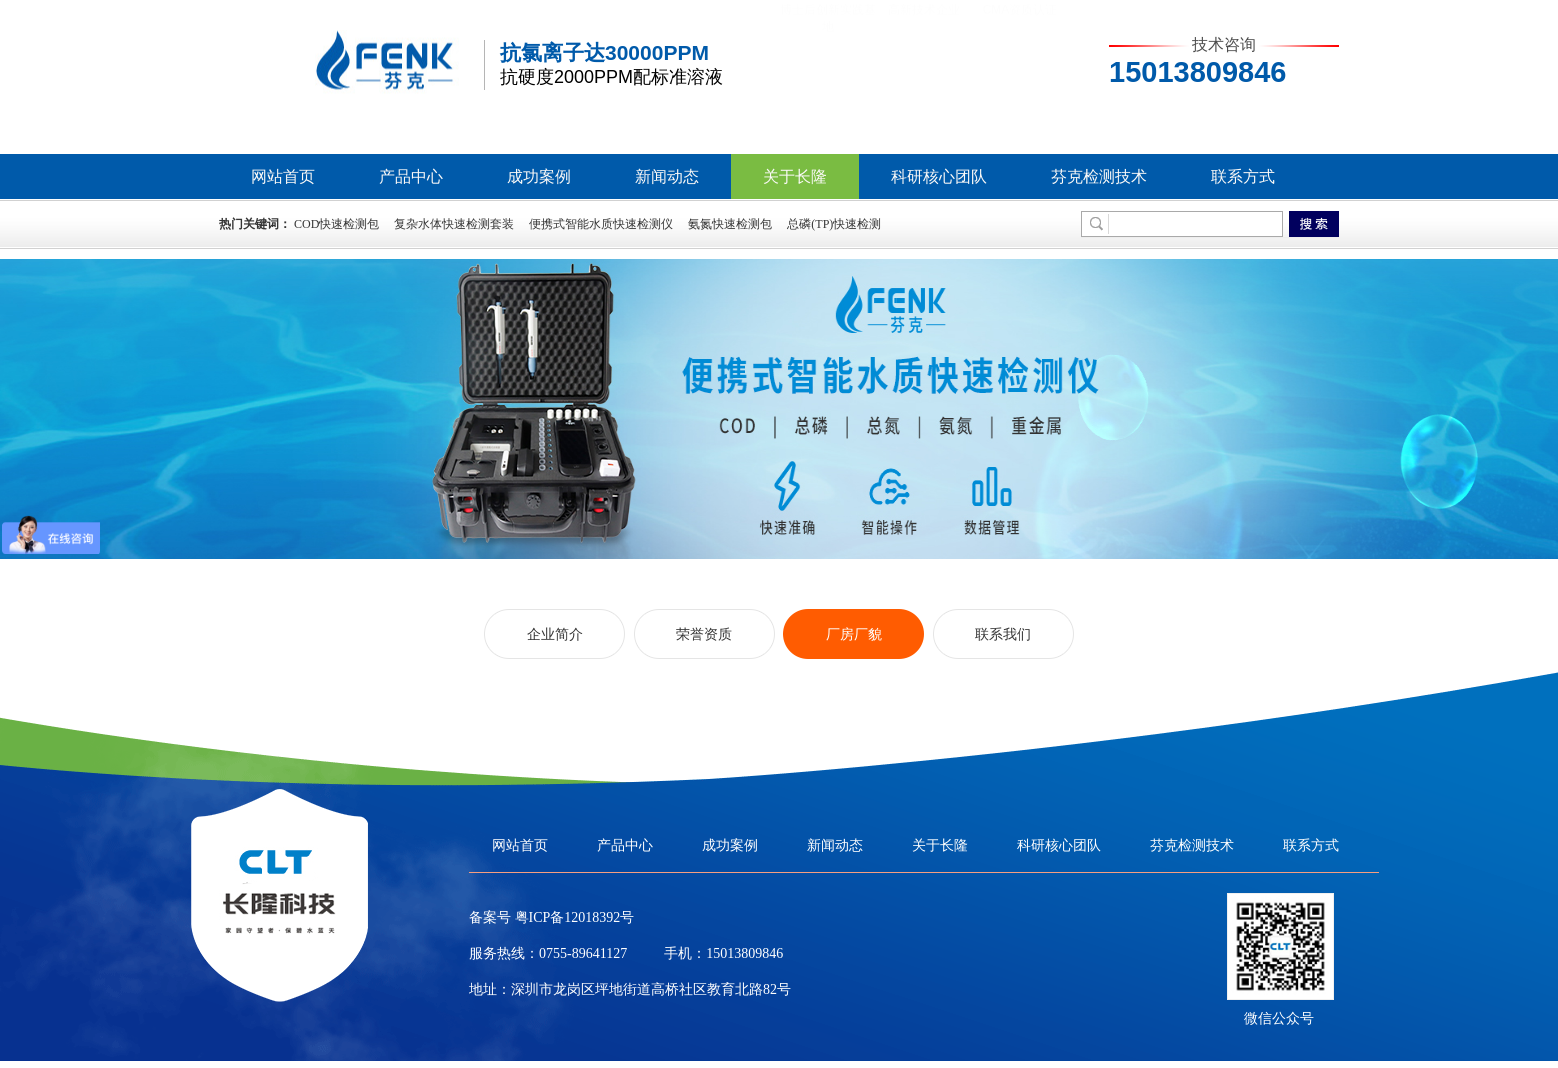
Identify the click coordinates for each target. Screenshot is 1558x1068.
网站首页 (283, 176)
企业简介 (555, 634)
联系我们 (1003, 634)
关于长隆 (795, 176)
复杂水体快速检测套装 (454, 224)
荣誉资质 (704, 634)
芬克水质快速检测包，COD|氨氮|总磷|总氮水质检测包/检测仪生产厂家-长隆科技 (349, 66)
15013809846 (744, 953)
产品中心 (411, 176)
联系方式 (1243, 176)
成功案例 (539, 176)
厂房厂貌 (854, 634)
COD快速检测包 (336, 224)
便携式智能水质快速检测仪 (601, 224)
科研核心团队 (939, 176)
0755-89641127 (583, 953)
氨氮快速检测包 (730, 224)
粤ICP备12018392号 (572, 917)
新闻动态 (667, 176)
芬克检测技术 (1099, 176)
